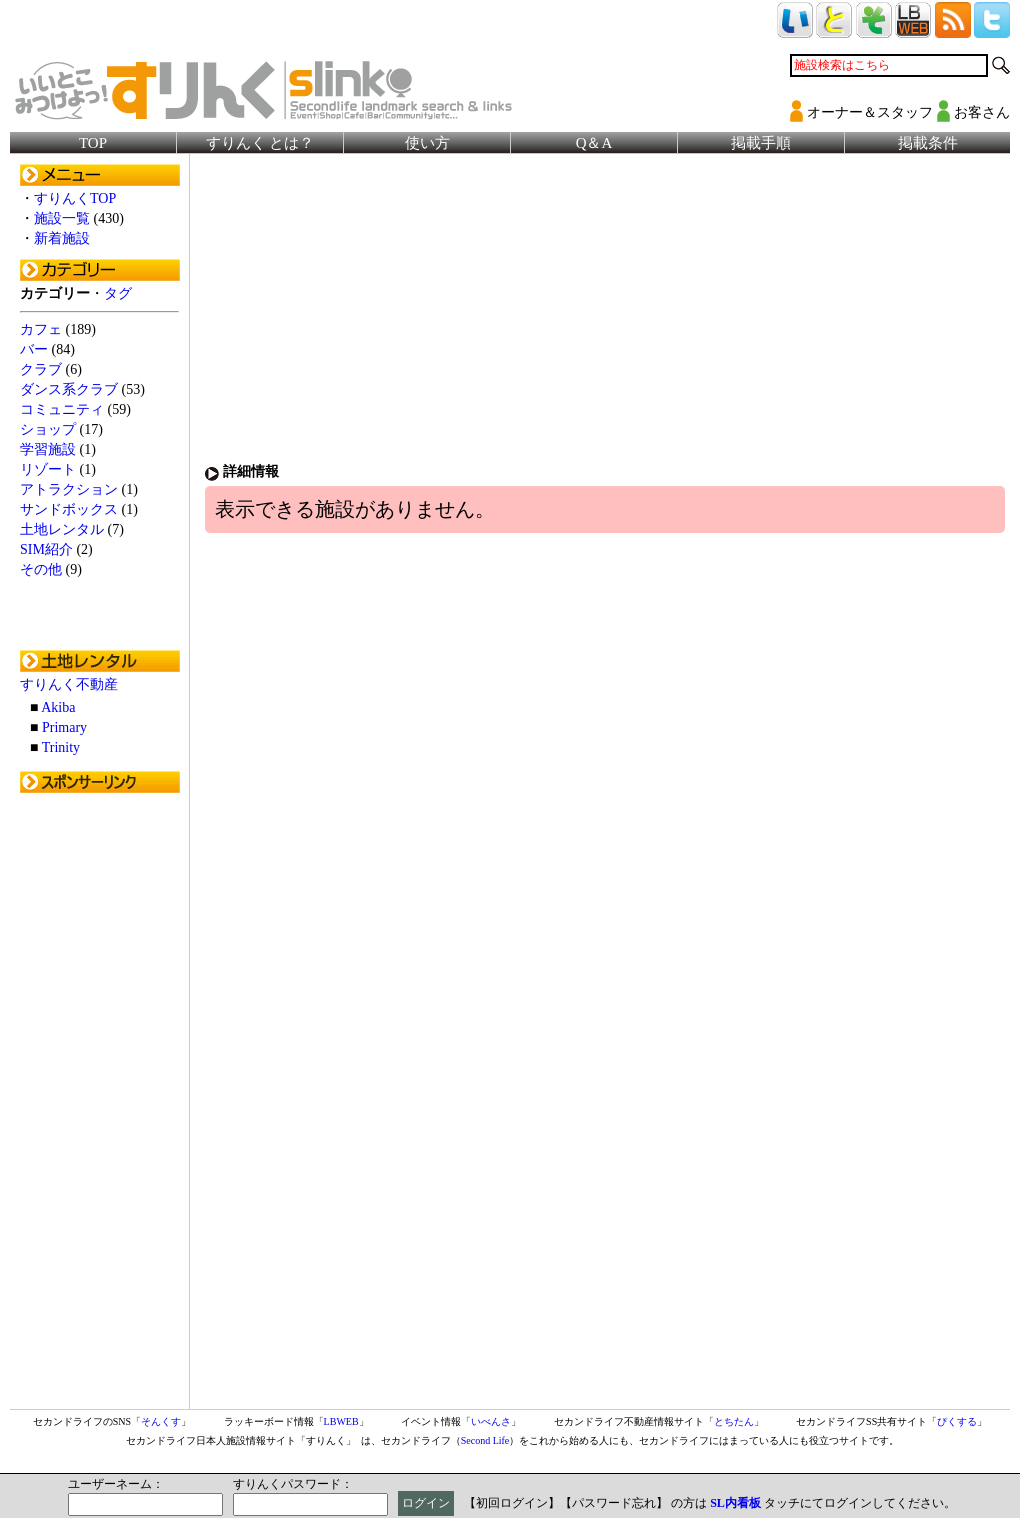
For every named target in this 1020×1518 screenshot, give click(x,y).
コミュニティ (62, 409)
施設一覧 (62, 218)
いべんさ (491, 1421)
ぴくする (957, 1421)
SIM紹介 (46, 549)
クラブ (41, 369)
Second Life (485, 1440)
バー (34, 349)
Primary (64, 727)
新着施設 (62, 238)
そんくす (161, 1421)
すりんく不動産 (69, 684)
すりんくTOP (75, 198)
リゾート (48, 469)
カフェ (41, 329)
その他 (41, 569)
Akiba (58, 707)
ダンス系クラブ (69, 389)
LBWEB (341, 1421)
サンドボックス (69, 509)
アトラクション (69, 489)
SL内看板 (735, 1503)
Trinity (61, 747)
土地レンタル (62, 529)
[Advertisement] (100, 1103)
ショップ (48, 429)
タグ (118, 293)
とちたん (734, 1421)
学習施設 (48, 449)
